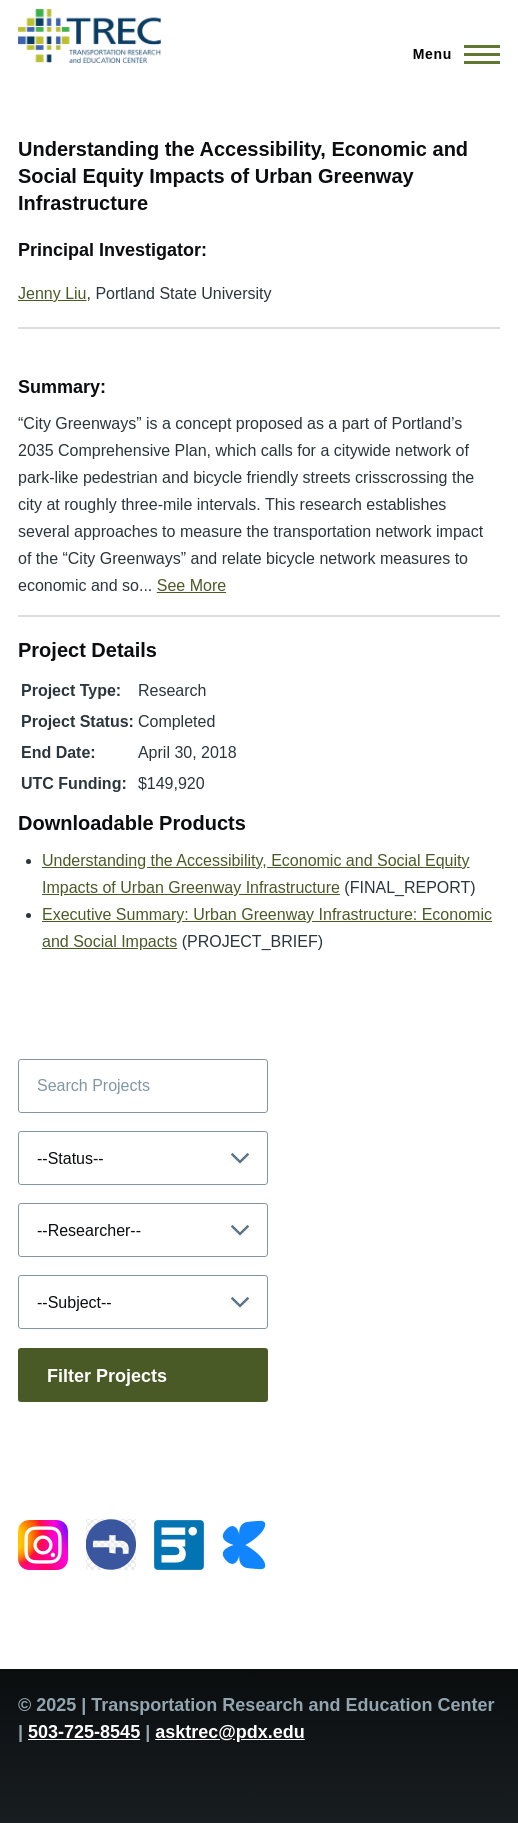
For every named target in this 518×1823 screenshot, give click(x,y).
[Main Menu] (450, 54)
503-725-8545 (84, 1732)
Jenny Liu (52, 293)
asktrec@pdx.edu (230, 1732)
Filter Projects (107, 1376)
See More (191, 585)
